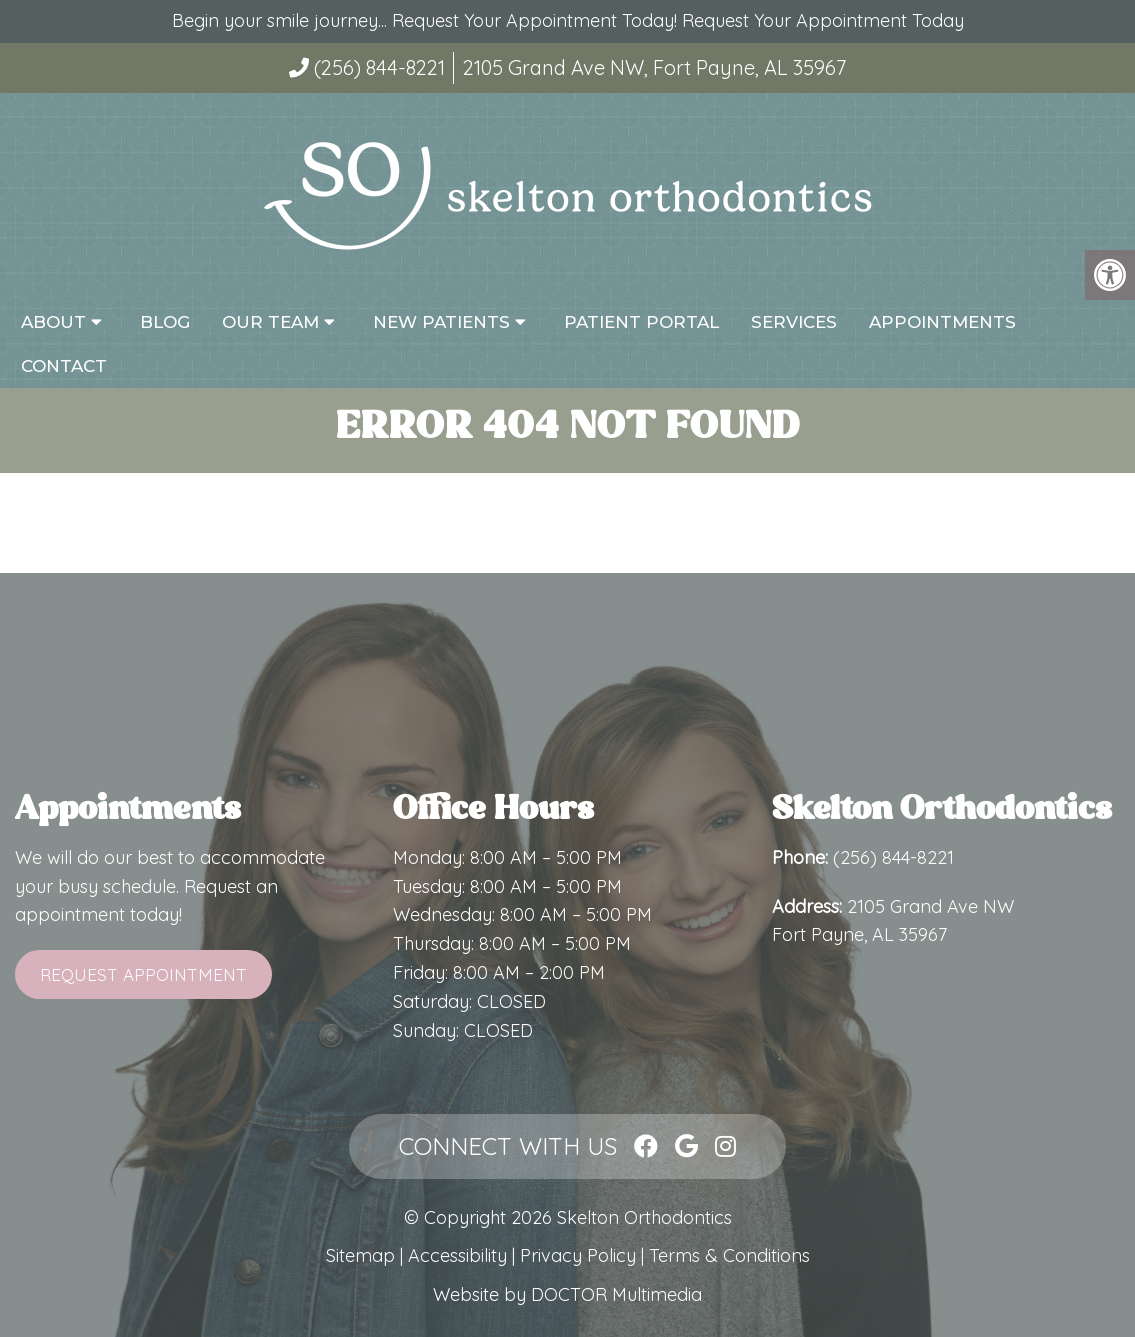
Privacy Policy (580, 1255)
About (53, 322)
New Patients (441, 322)
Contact (64, 366)
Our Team (270, 322)
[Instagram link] (725, 1146)
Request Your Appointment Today (823, 20)
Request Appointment (143, 974)
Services (794, 322)
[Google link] (686, 1146)
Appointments (942, 322)
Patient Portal (641, 322)
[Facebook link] (646, 1146)
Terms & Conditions (729, 1255)
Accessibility (457, 1255)
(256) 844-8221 (379, 67)
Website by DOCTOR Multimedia (567, 1294)
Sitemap (360, 1255)
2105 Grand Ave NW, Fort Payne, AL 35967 (654, 67)
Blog (165, 322)
